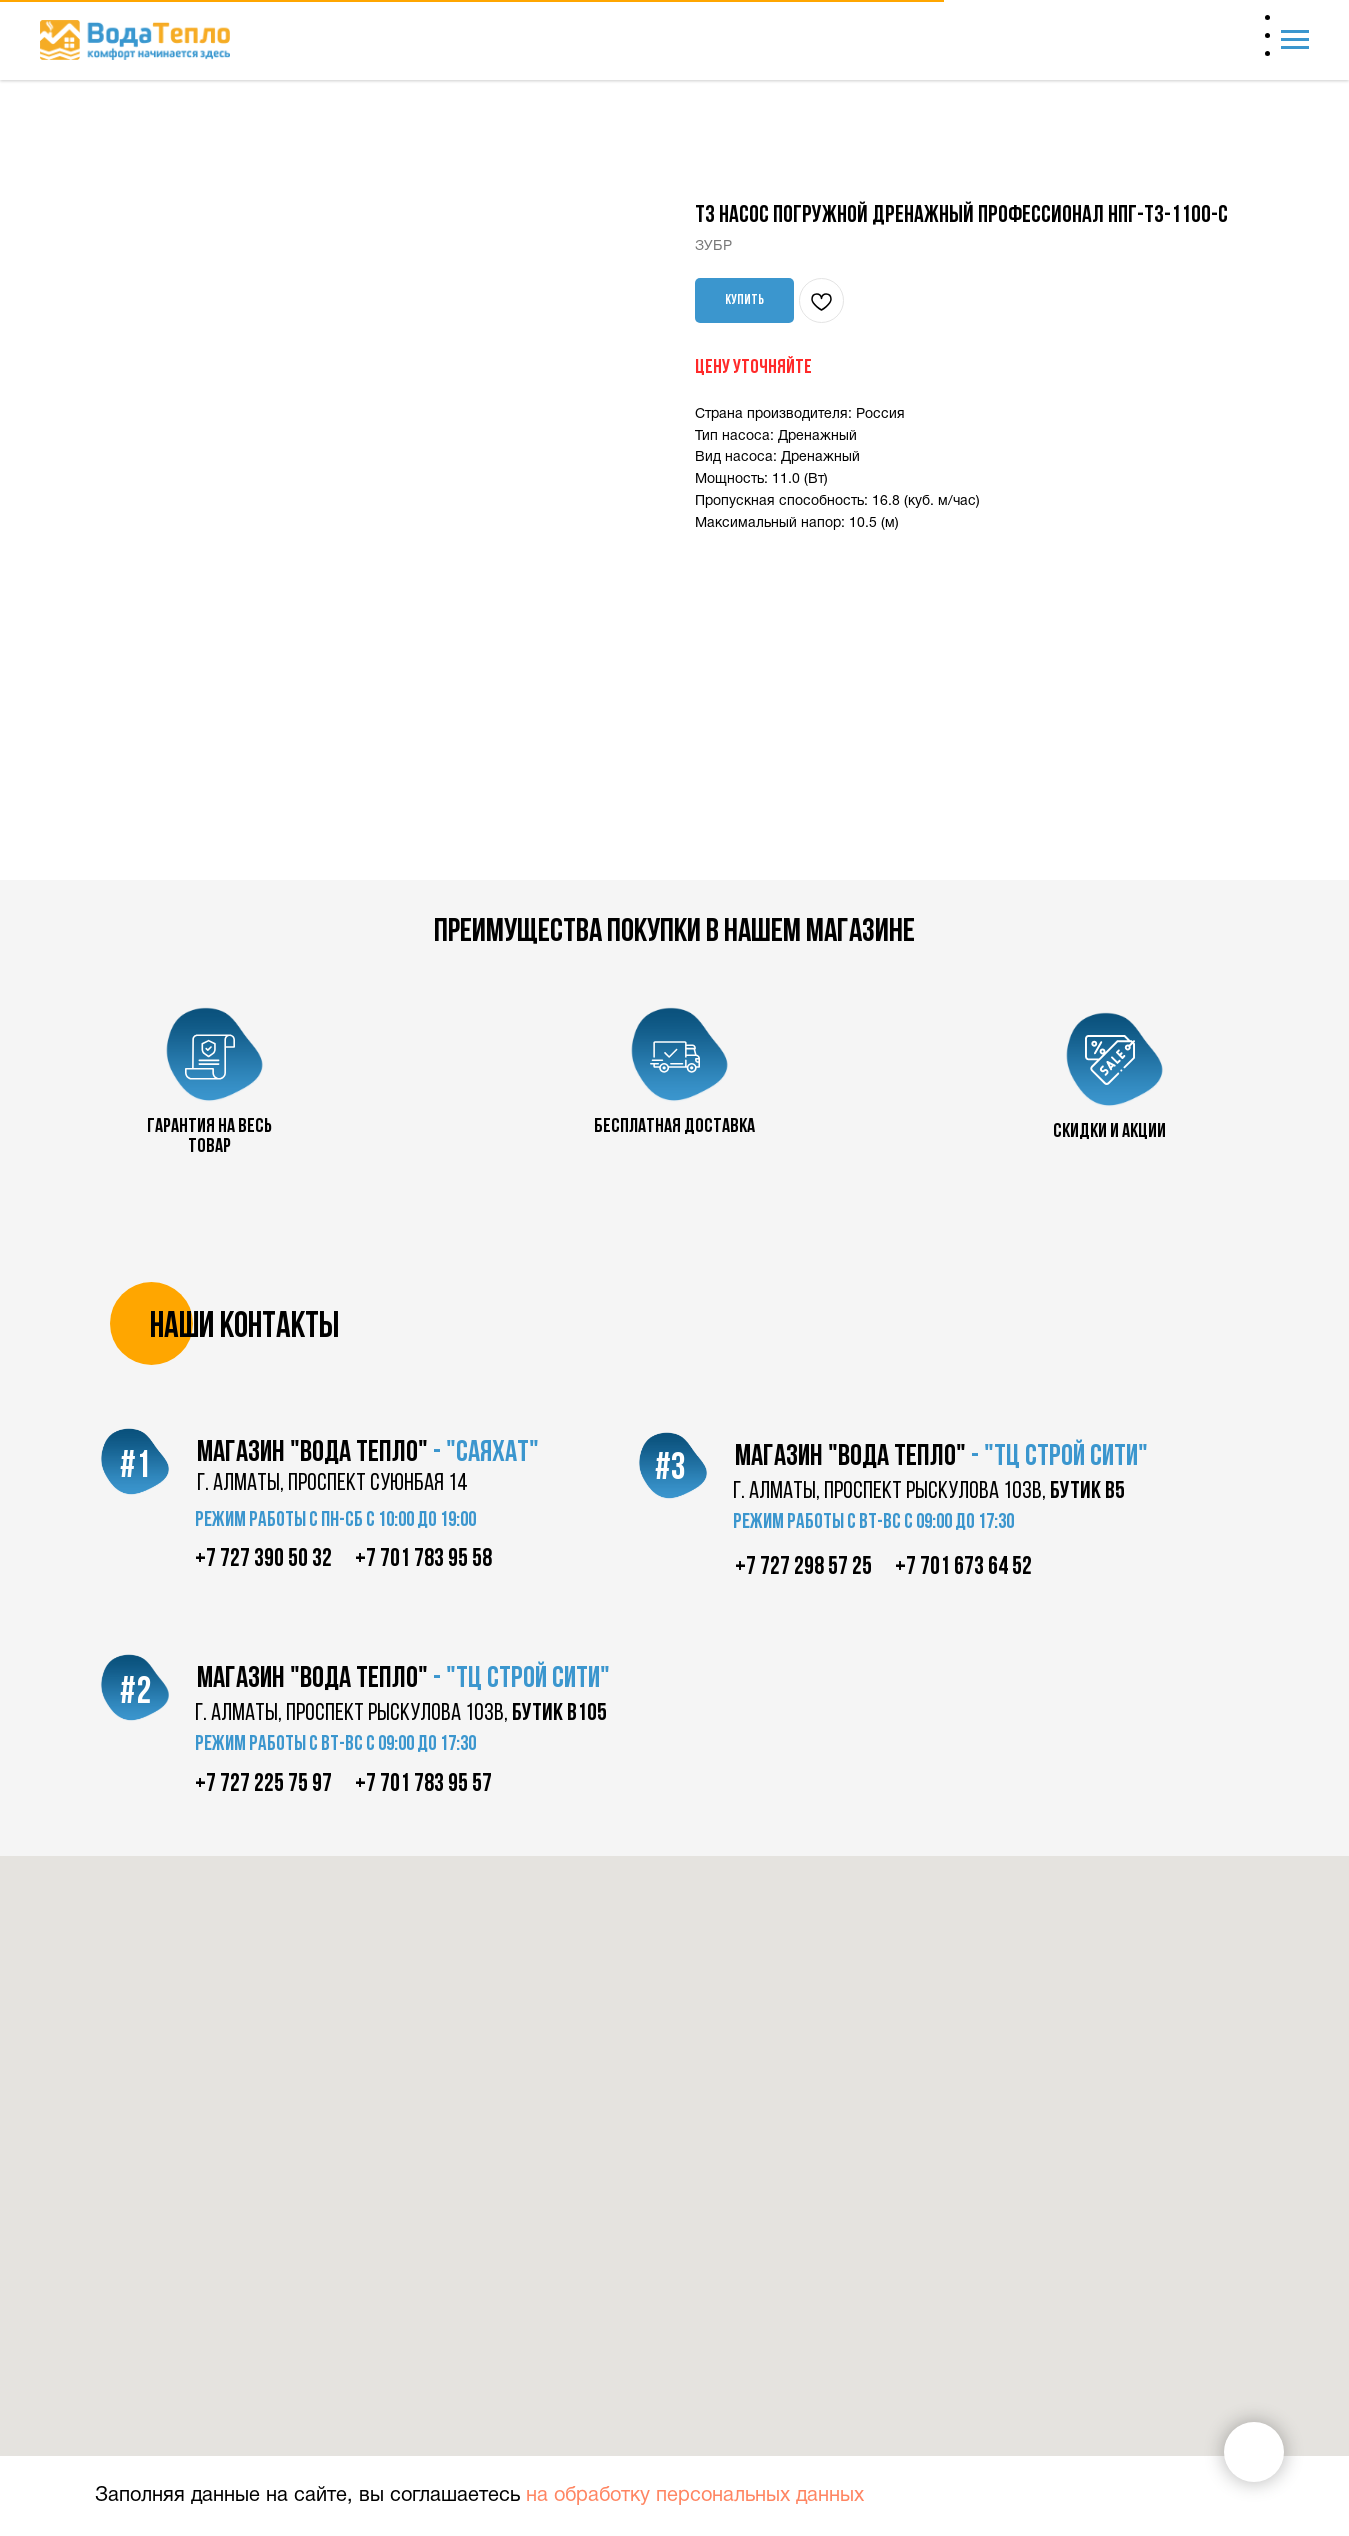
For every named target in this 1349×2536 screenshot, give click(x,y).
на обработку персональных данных (695, 2496)
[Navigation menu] (1295, 40)
